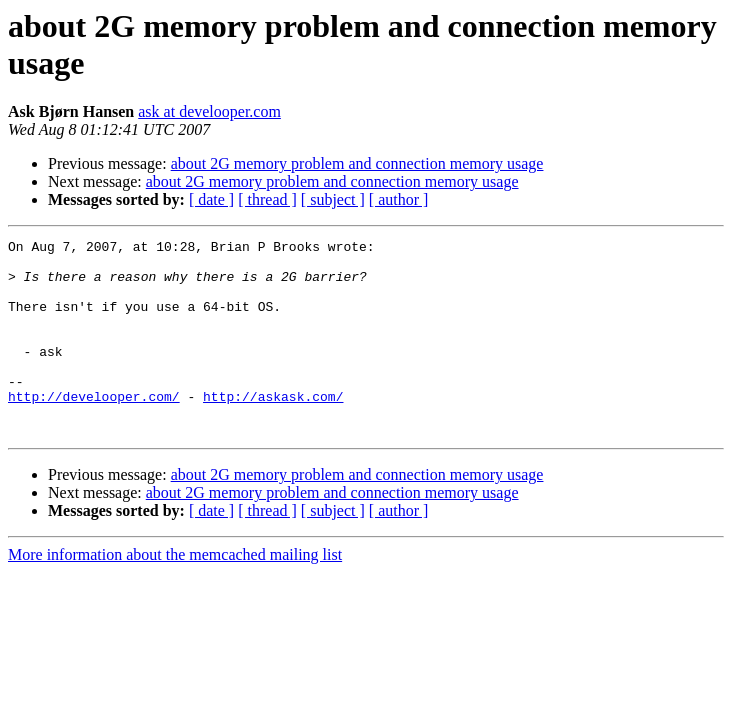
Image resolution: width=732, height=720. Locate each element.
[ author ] (399, 199)
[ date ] (211, 199)
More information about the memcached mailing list (175, 593)
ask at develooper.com (209, 111)
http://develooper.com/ (94, 429)
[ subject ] (333, 199)
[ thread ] (267, 199)
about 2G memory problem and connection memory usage (357, 163)
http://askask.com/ (273, 429)
